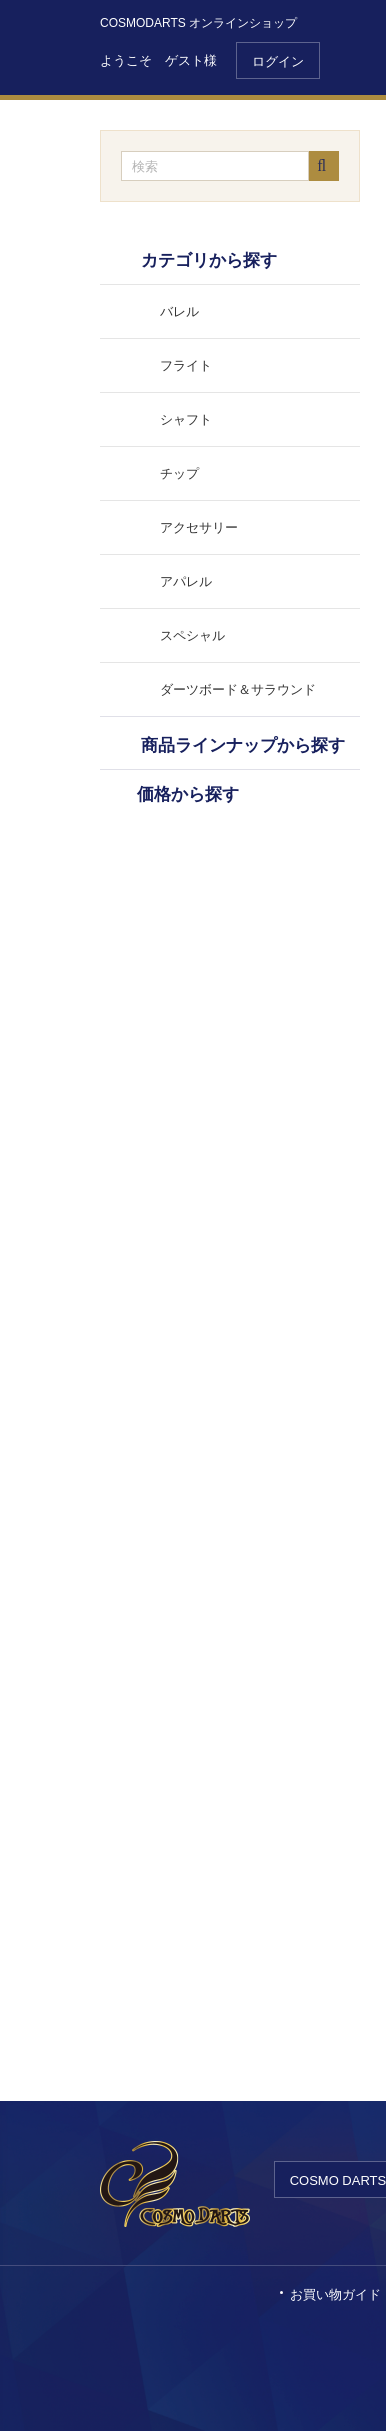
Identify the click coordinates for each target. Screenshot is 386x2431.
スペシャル (192, 635)
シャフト (186, 419)
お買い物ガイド (335, 2294)
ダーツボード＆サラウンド (238, 689)
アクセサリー (199, 527)
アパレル (186, 581)
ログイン (278, 61)
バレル (179, 311)
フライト (186, 365)
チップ (179, 473)
